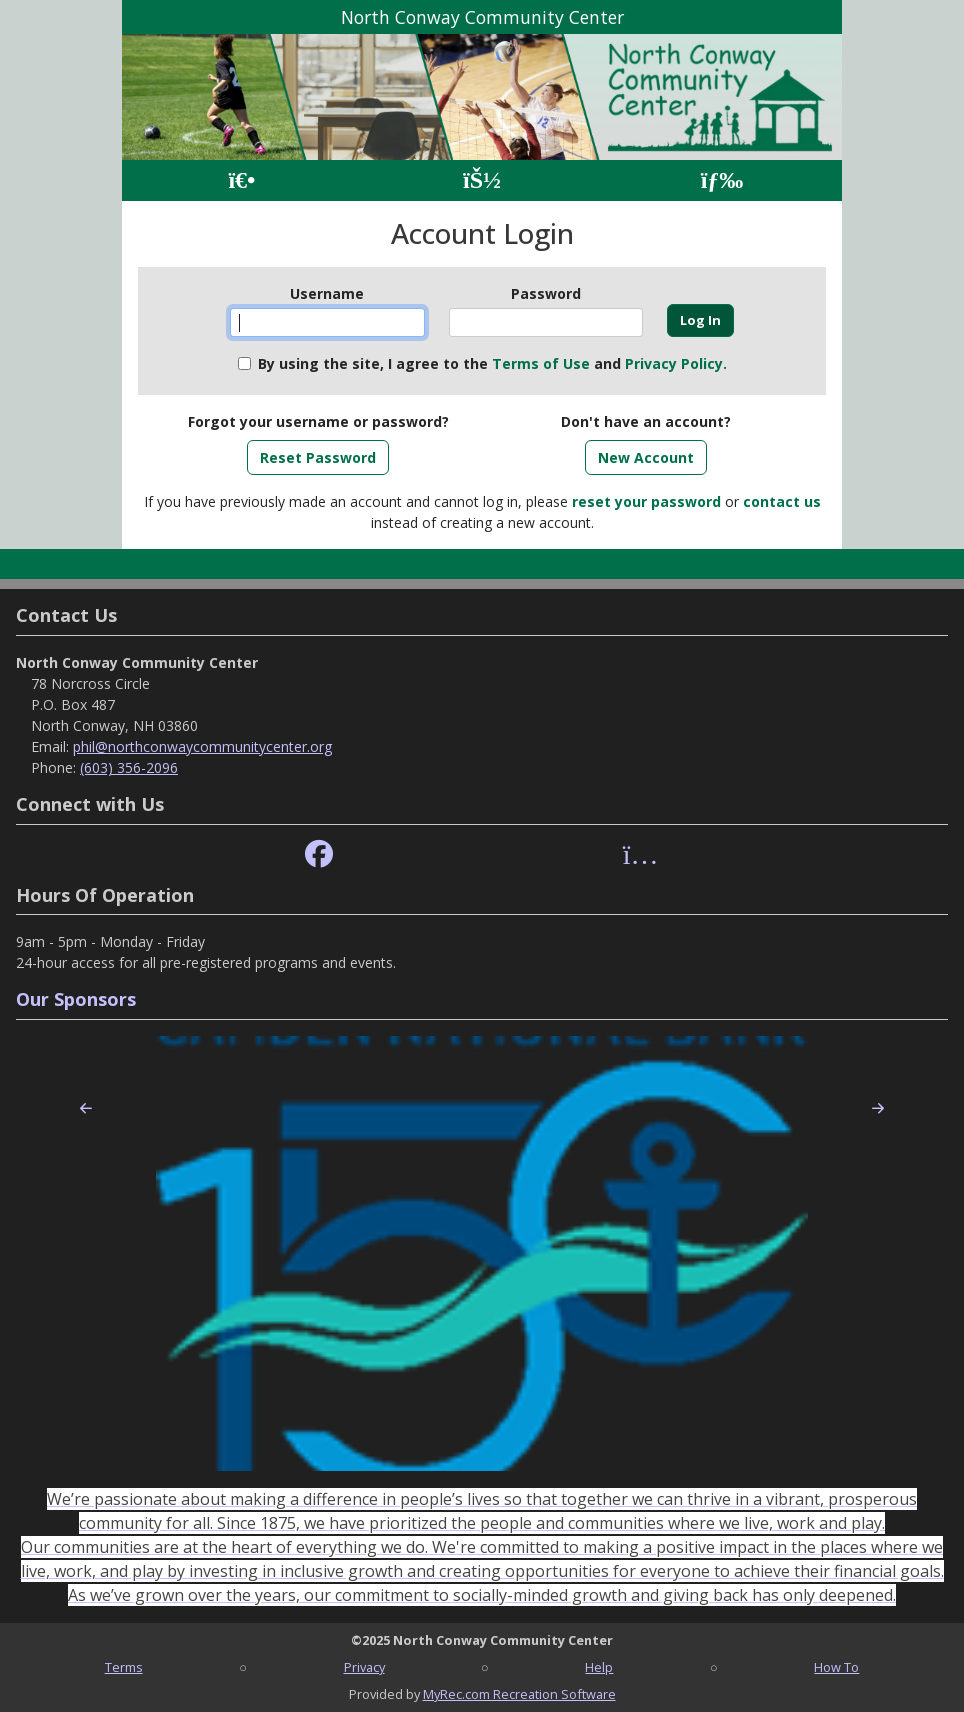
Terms (124, 1667)
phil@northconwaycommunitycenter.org (202, 746)
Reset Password (318, 457)
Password (546, 293)
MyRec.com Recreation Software (519, 1694)
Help (599, 1667)
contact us (782, 501)
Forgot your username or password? (318, 421)
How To (836, 1667)
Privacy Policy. (676, 363)
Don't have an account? (646, 421)
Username (327, 293)
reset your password (646, 501)
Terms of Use (541, 363)
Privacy (364, 1667)
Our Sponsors (76, 999)
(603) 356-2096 (129, 767)
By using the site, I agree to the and (492, 363)
